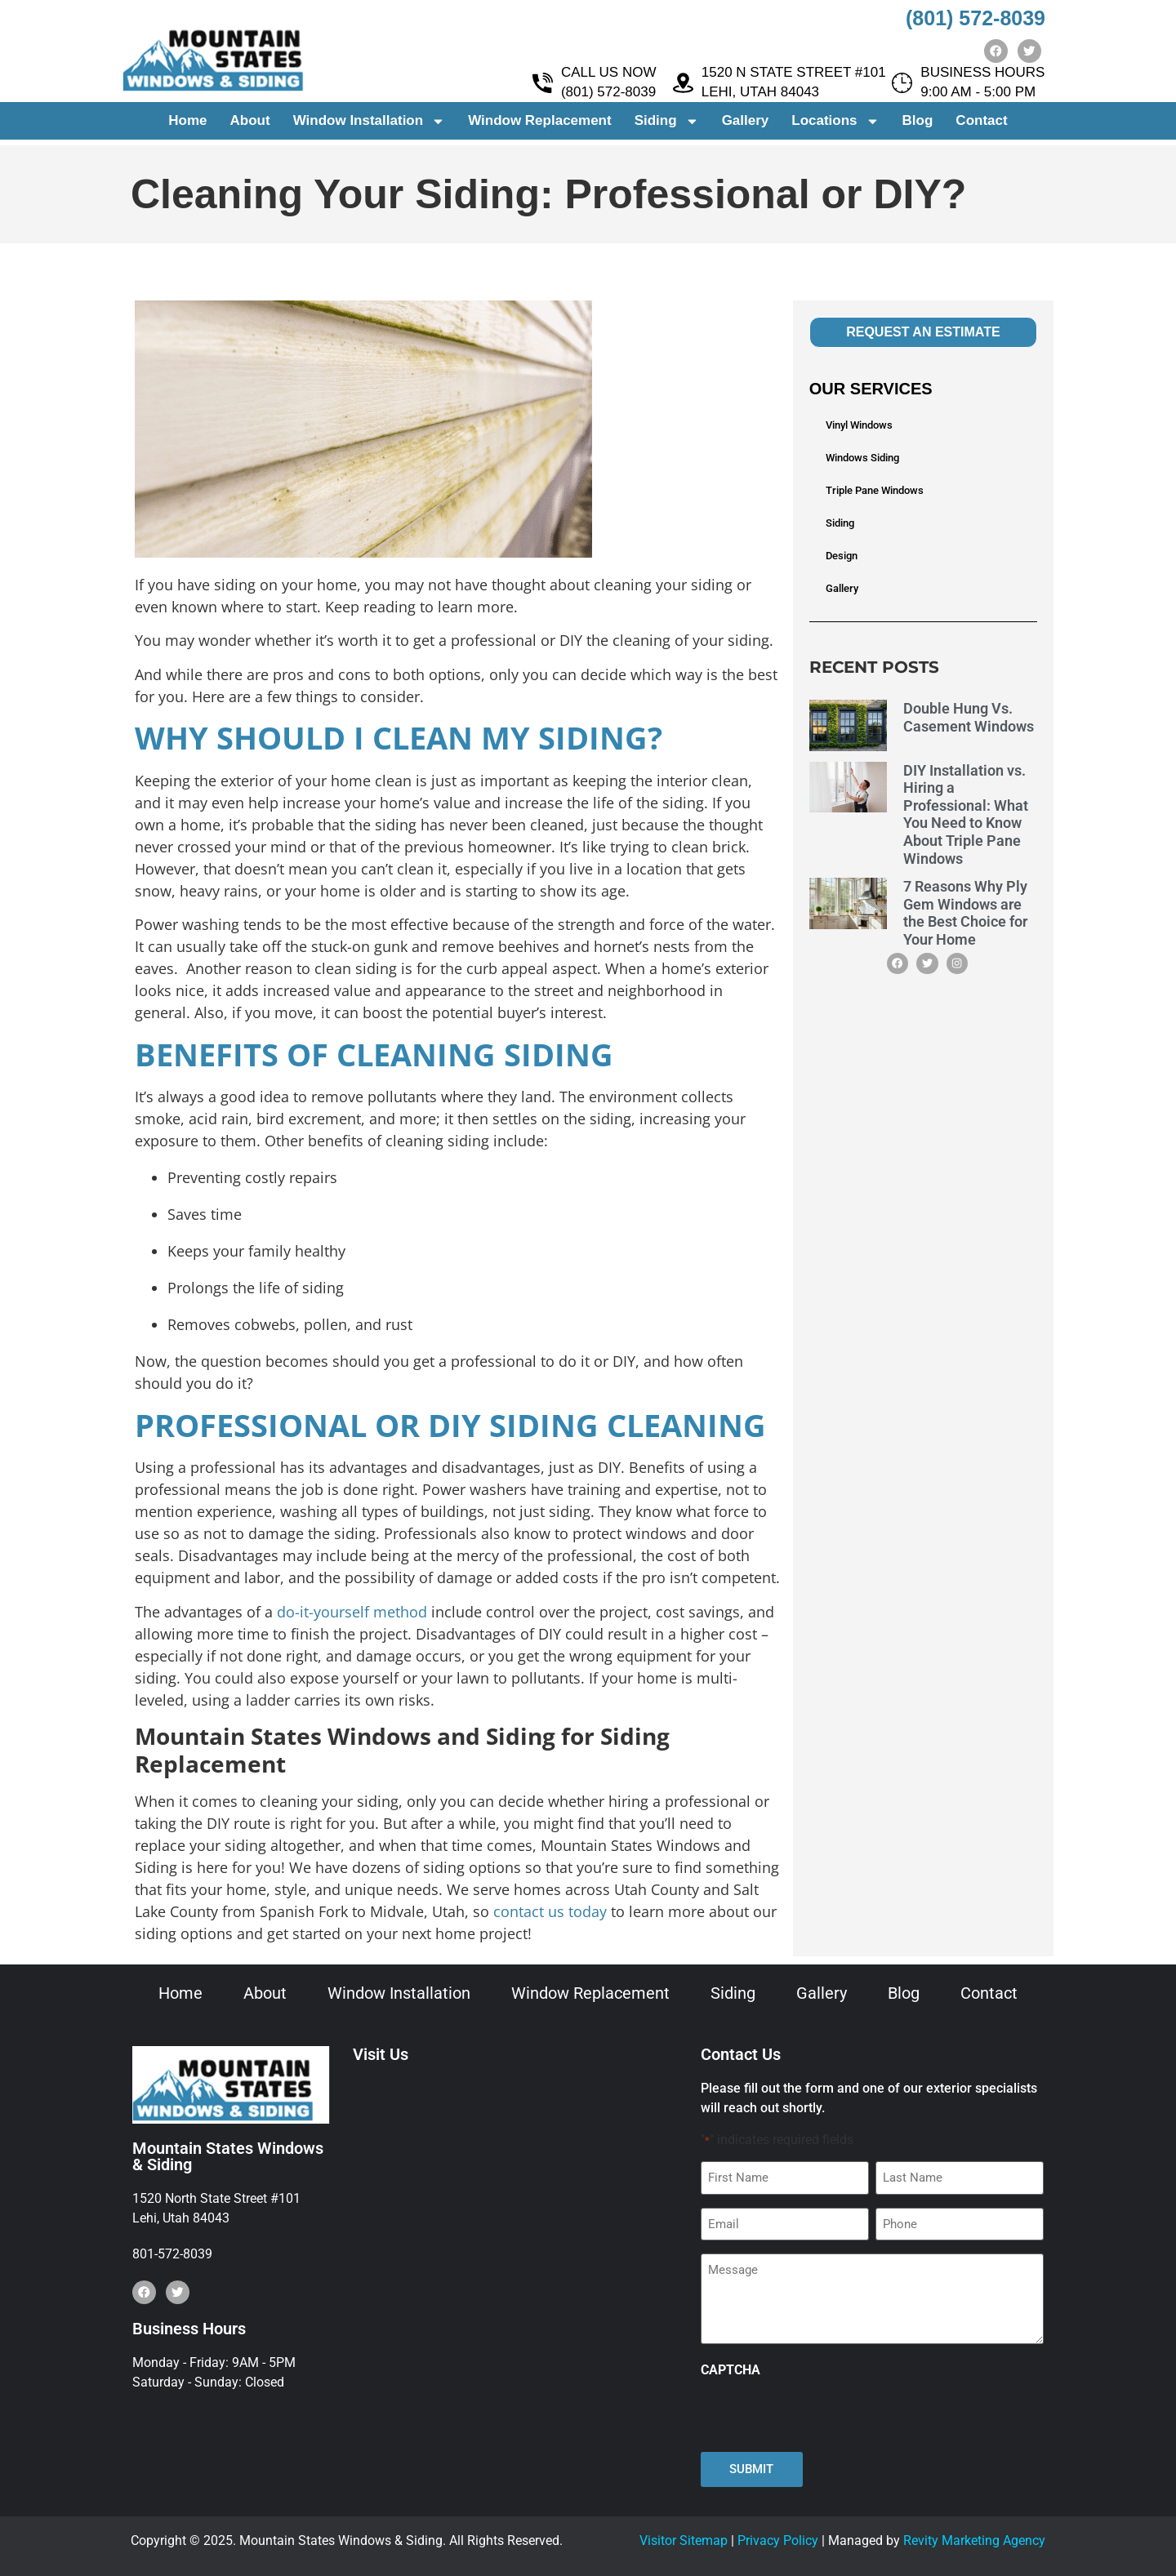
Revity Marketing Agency (974, 2540)
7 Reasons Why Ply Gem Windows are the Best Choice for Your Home (965, 913)
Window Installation (369, 127)
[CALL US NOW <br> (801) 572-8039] (542, 88)
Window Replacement (540, 126)
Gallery (745, 126)
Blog (917, 126)
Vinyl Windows (859, 425)
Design (842, 555)
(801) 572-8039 (975, 18)
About (250, 126)
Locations (835, 127)
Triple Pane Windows (875, 490)
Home (187, 126)
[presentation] (825, 2415)
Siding (667, 127)
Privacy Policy (777, 2540)
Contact (981, 126)
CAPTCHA (730, 2370)
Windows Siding (862, 458)
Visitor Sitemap (683, 2540)
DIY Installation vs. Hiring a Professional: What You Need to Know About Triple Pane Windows (965, 814)
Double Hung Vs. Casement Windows (968, 717)
